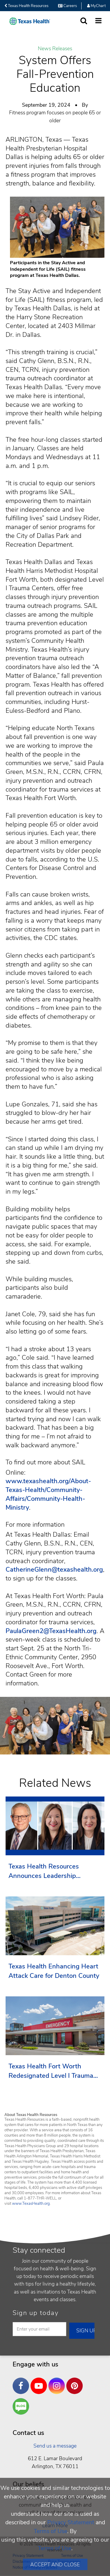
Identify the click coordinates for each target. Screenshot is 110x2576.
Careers (67, 6)
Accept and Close (55, 2564)
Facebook (22, 2381)
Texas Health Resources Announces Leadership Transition (44, 1871)
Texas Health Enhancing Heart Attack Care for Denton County (54, 1971)
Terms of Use (50, 2531)
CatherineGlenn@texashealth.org (54, 1569)
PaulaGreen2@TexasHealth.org (51, 1631)
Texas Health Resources (26, 6)
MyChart (96, 6)
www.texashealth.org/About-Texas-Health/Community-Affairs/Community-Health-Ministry (48, 1494)
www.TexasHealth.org (31, 2203)
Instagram (58, 2381)
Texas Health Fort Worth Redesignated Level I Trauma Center (51, 2071)
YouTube (40, 2381)
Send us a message (55, 2445)
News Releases (55, 49)
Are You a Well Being (22, 2406)
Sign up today (36, 2313)
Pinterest (76, 2381)
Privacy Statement (70, 2522)
